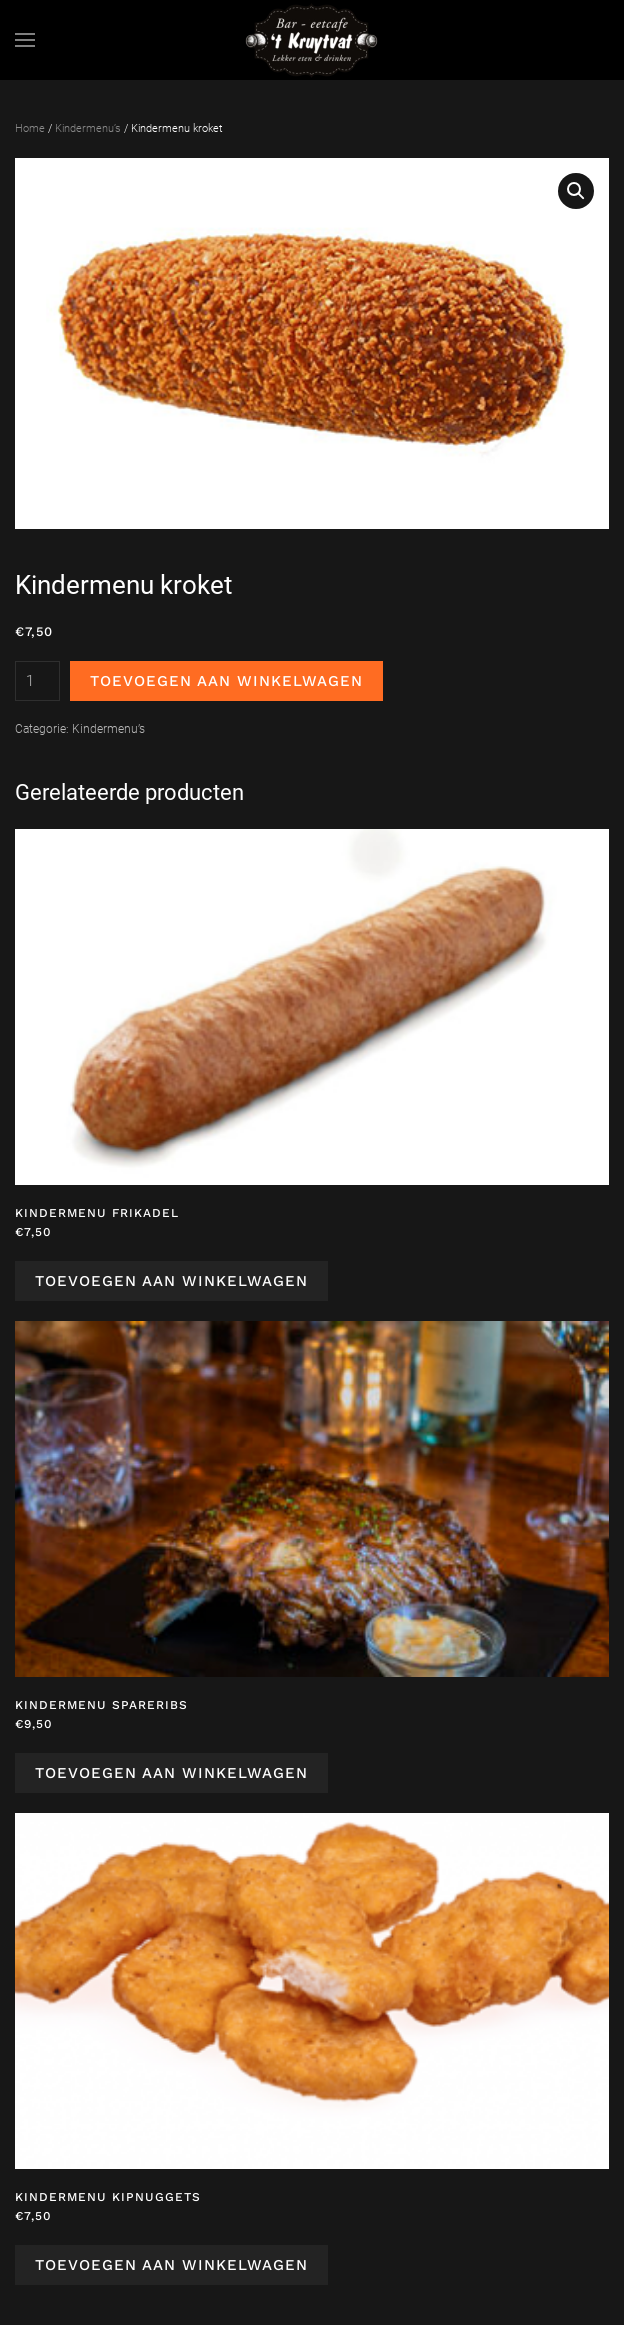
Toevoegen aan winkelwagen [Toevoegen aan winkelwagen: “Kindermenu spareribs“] (171, 1773)
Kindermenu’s (88, 128)
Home (30, 128)
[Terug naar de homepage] (312, 40)
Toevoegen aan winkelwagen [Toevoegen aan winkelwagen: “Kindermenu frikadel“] (171, 1281)
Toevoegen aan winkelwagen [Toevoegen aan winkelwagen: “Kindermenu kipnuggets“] (171, 2265)
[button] (25, 40)
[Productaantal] (37, 681)
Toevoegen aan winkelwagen (226, 681)
